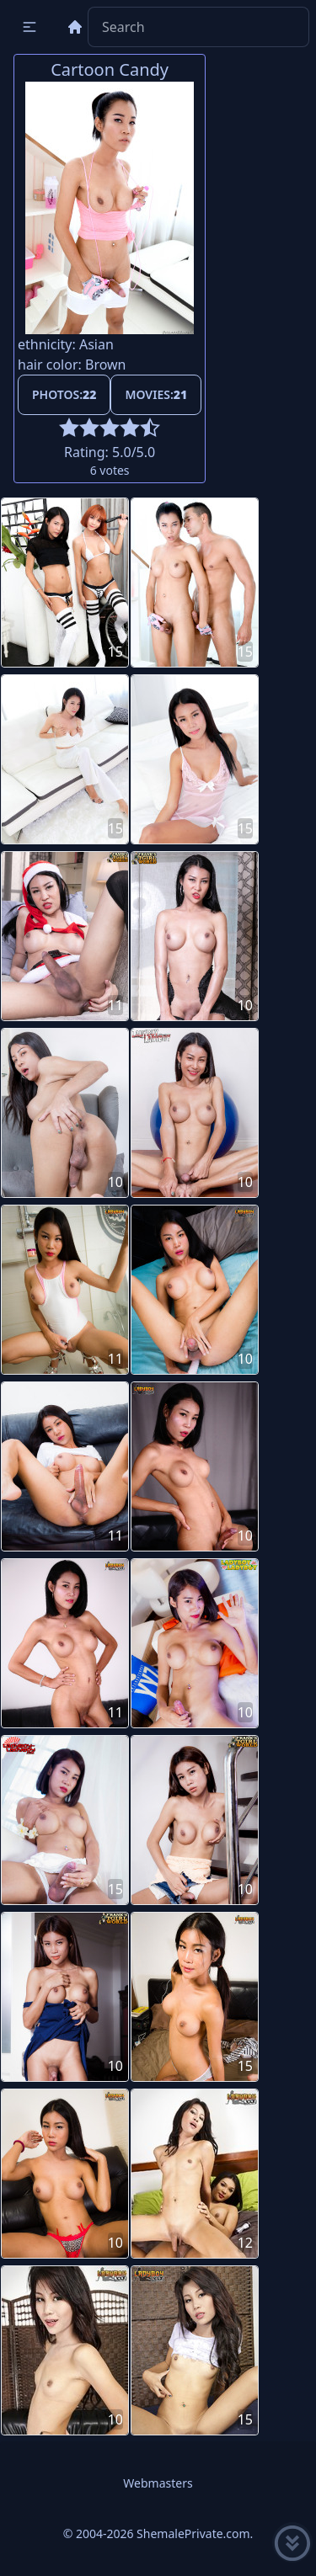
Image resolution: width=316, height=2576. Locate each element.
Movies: (156, 394)
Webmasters (157, 2483)
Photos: (64, 394)
